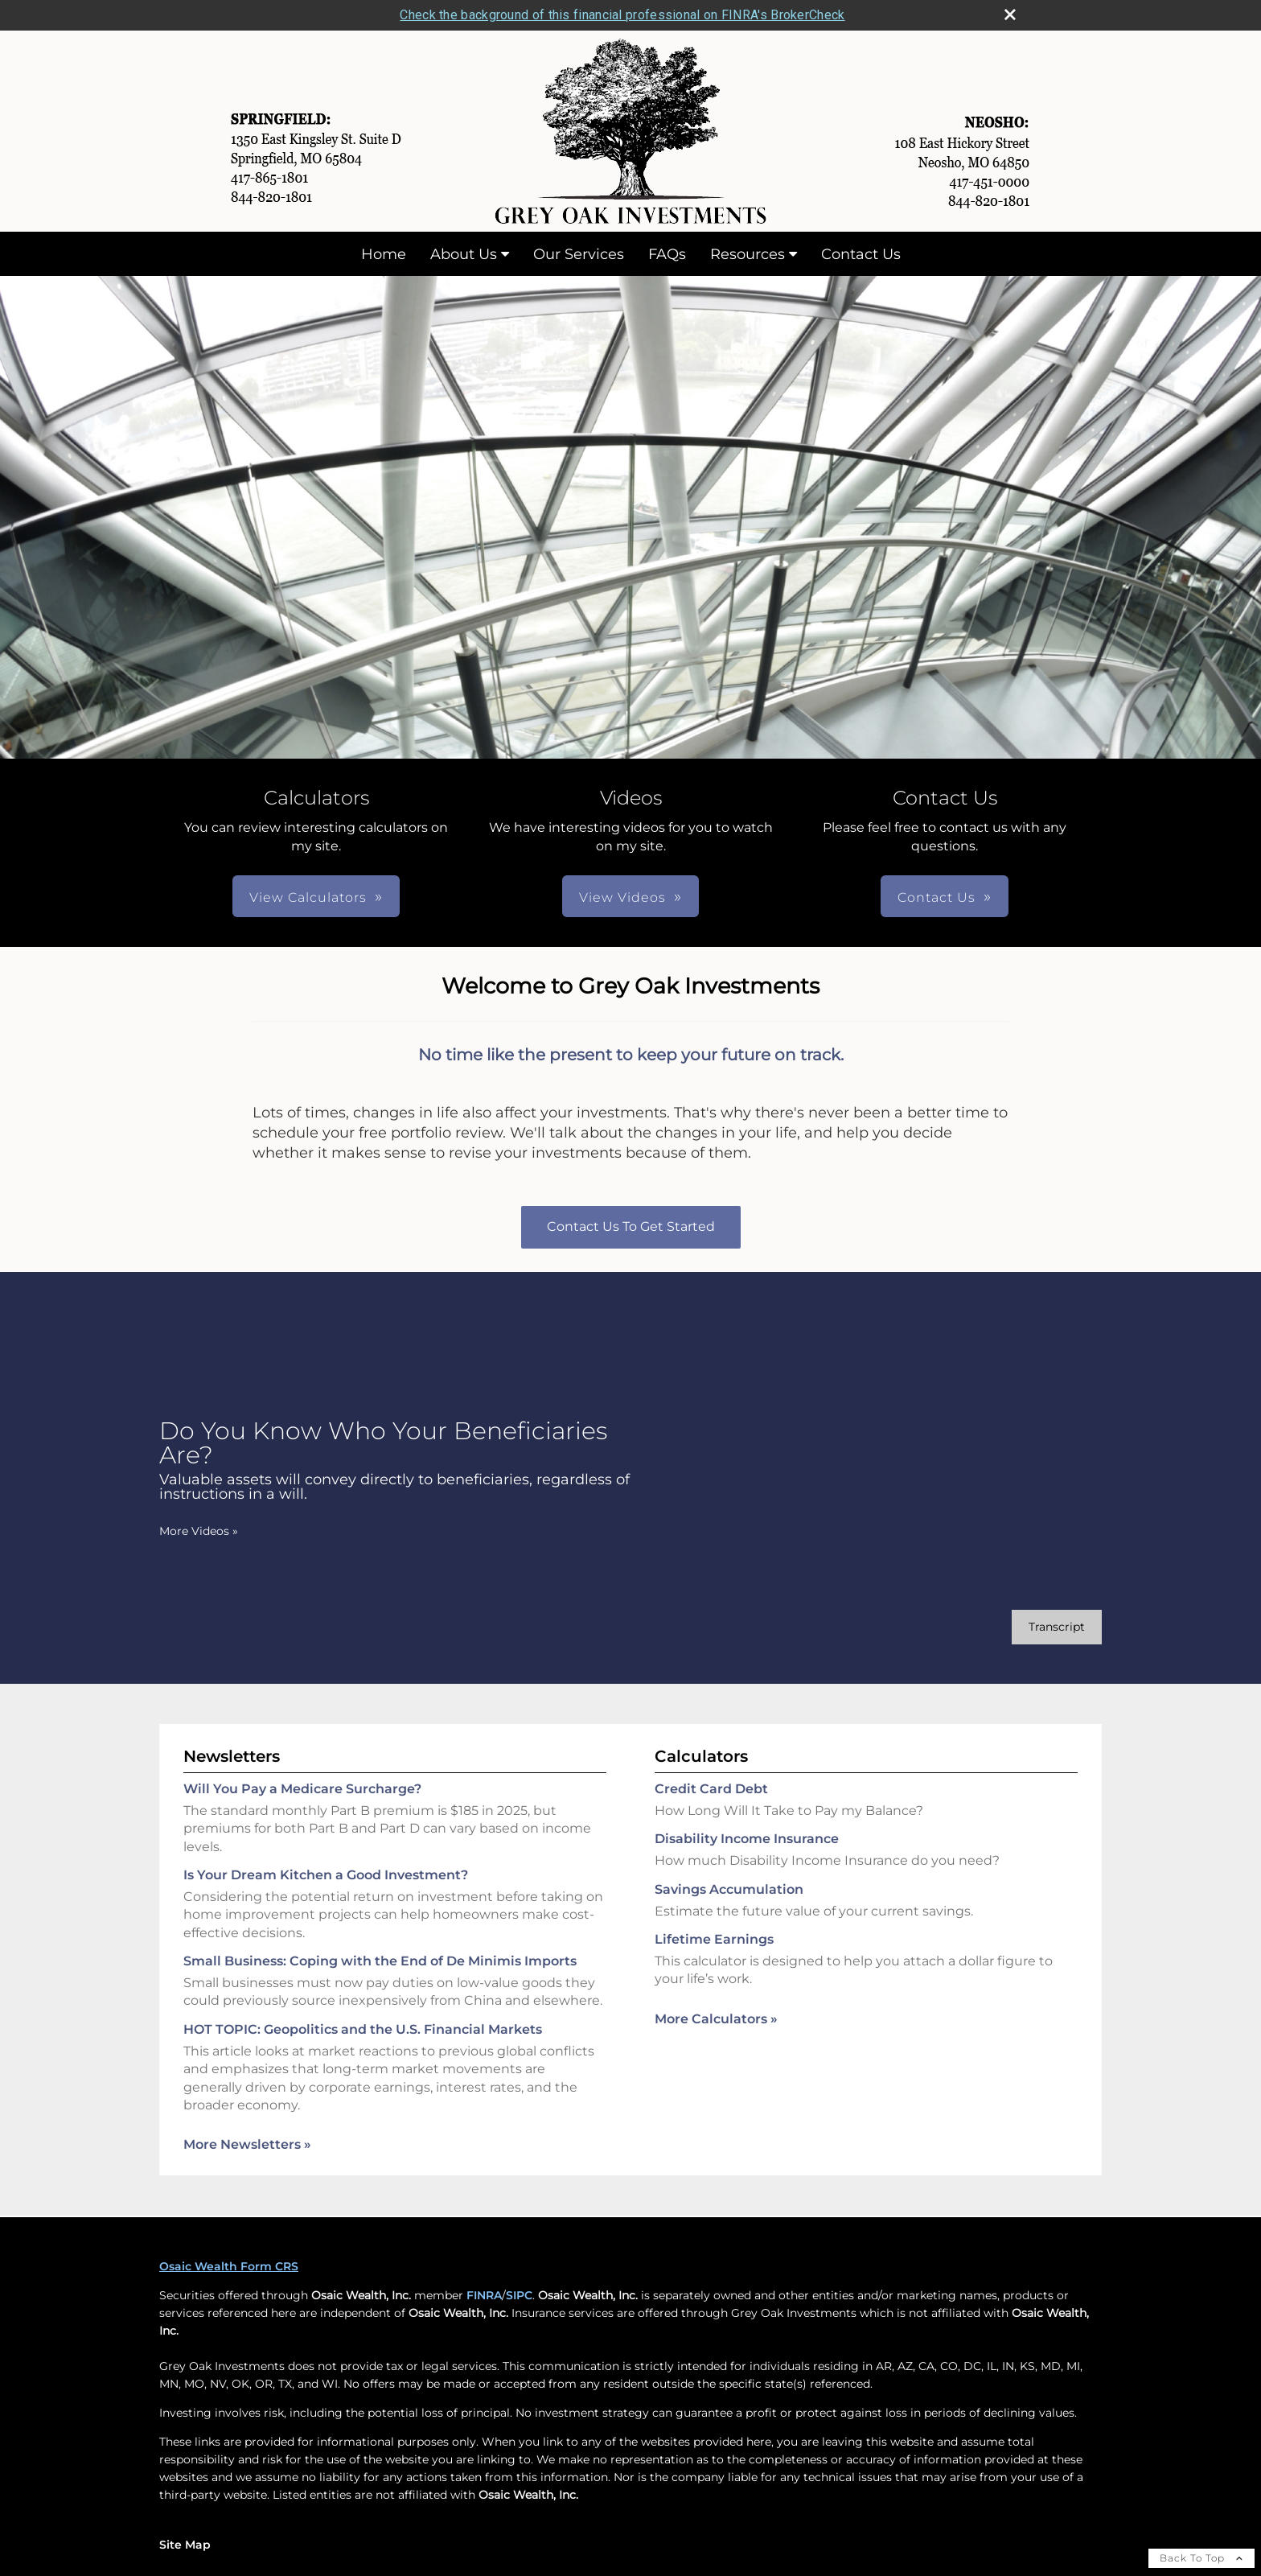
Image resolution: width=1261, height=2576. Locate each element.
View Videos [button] (622, 897)
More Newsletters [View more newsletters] (247, 2144)
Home (383, 254)
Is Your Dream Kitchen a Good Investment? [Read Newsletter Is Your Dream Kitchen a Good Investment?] (325, 1875)
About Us (463, 254)
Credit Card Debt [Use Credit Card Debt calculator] (711, 1788)
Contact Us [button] (936, 897)
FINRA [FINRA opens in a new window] (484, 2295)
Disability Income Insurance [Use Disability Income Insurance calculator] (747, 1838)
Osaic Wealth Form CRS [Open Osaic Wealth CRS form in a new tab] (228, 2266)
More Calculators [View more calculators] (716, 2019)
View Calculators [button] (308, 897)
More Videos (198, 1531)
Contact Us (861, 254)
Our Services (578, 254)
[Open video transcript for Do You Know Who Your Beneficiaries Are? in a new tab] (1057, 1627)
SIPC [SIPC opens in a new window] (519, 2295)
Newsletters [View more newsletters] (231, 1756)
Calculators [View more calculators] (701, 1756)
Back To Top (1201, 2558)
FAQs (667, 254)
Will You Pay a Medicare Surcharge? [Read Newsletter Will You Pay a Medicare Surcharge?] (302, 1788)
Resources (747, 254)
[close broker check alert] (1010, 14)
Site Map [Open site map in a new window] (185, 2544)
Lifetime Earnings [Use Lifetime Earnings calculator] (714, 1939)
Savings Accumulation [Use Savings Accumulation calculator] (729, 1889)
